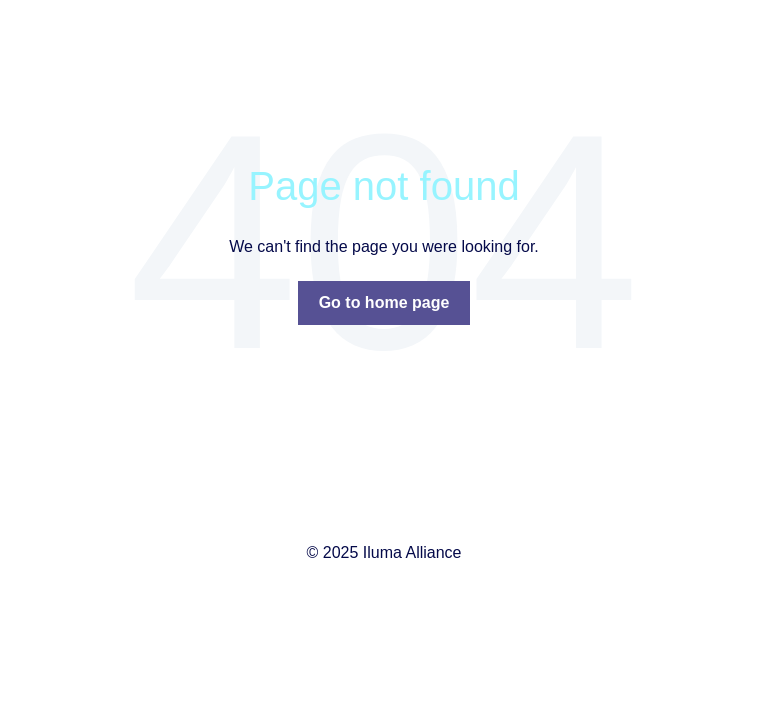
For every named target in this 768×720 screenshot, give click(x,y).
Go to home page (384, 302)
